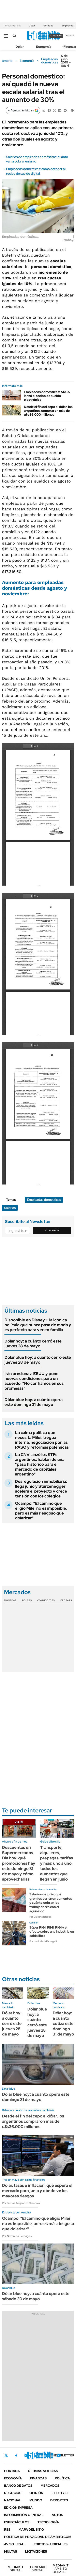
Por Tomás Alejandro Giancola (21, 2203)
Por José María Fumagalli (43, 1941)
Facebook (16, 2455)
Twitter (6, 2455)
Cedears (66, 1600)
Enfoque (48, 25)
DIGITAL (16, 2568)
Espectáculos (16, 2522)
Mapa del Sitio (31, 2529)
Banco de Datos (18, 2485)
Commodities (46, 1600)
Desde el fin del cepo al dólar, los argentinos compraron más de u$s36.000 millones (48, 411)
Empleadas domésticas (49, 61)
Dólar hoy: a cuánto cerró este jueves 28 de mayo (33, 1343)
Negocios (12, 2493)
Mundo (35, 2500)
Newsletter (63, 2455)
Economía (43, 47)
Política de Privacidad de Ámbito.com (37, 2537)
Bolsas (27, 1600)
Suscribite (52, 1230)
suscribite (56, 36)
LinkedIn (37, 2455)
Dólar (32, 25)
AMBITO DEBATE (61, 2568)
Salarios (10, 1208)
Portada (12, 2471)
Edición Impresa (18, 2507)
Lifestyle (60, 2493)
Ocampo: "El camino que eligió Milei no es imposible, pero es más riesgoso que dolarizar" (41, 1511)
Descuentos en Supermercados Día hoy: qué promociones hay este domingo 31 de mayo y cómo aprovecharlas (18, 1863)
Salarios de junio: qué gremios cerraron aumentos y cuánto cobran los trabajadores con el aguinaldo (50, 1902)
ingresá (69, 36)
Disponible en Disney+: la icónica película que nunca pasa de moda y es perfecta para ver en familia (37, 1324)
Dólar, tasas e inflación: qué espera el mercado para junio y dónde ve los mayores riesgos (37, 2191)
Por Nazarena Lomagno (17, 2236)
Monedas (10, 1600)
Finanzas (38, 2478)
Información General (24, 2515)
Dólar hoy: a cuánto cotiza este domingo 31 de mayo (63, 2023)
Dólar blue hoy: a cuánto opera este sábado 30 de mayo (36, 2296)
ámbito (7, 60)
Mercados (50, 2485)
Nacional (12, 2500)
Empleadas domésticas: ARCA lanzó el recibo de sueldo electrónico (47, 396)
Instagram (26, 2455)
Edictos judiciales (50, 2544)
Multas (10, 2551)
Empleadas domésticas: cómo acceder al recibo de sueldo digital (35, 171)
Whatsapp (59, 2455)
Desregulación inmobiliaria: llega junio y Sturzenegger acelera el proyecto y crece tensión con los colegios (41, 1489)
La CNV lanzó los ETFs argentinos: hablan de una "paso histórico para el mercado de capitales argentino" (39, 1464)
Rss (7, 2529)
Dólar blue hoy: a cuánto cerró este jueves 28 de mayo (37, 1360)
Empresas (67, 25)
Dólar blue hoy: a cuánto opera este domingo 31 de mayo (33, 1402)
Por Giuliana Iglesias (40, 1916)
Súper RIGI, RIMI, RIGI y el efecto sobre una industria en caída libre (51, 1931)
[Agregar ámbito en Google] (23, 110)
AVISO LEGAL (15, 2544)
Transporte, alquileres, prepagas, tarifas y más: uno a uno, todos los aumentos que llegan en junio (56, 1863)
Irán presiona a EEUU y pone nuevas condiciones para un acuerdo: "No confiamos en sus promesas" (34, 1381)
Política (62, 2478)
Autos (57, 2515)
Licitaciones (36, 2551)
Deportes (59, 2500)
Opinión (36, 2493)
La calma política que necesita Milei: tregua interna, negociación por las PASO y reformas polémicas (42, 1440)
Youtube (48, 2455)
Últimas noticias (43, 2471)
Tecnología (48, 2522)
